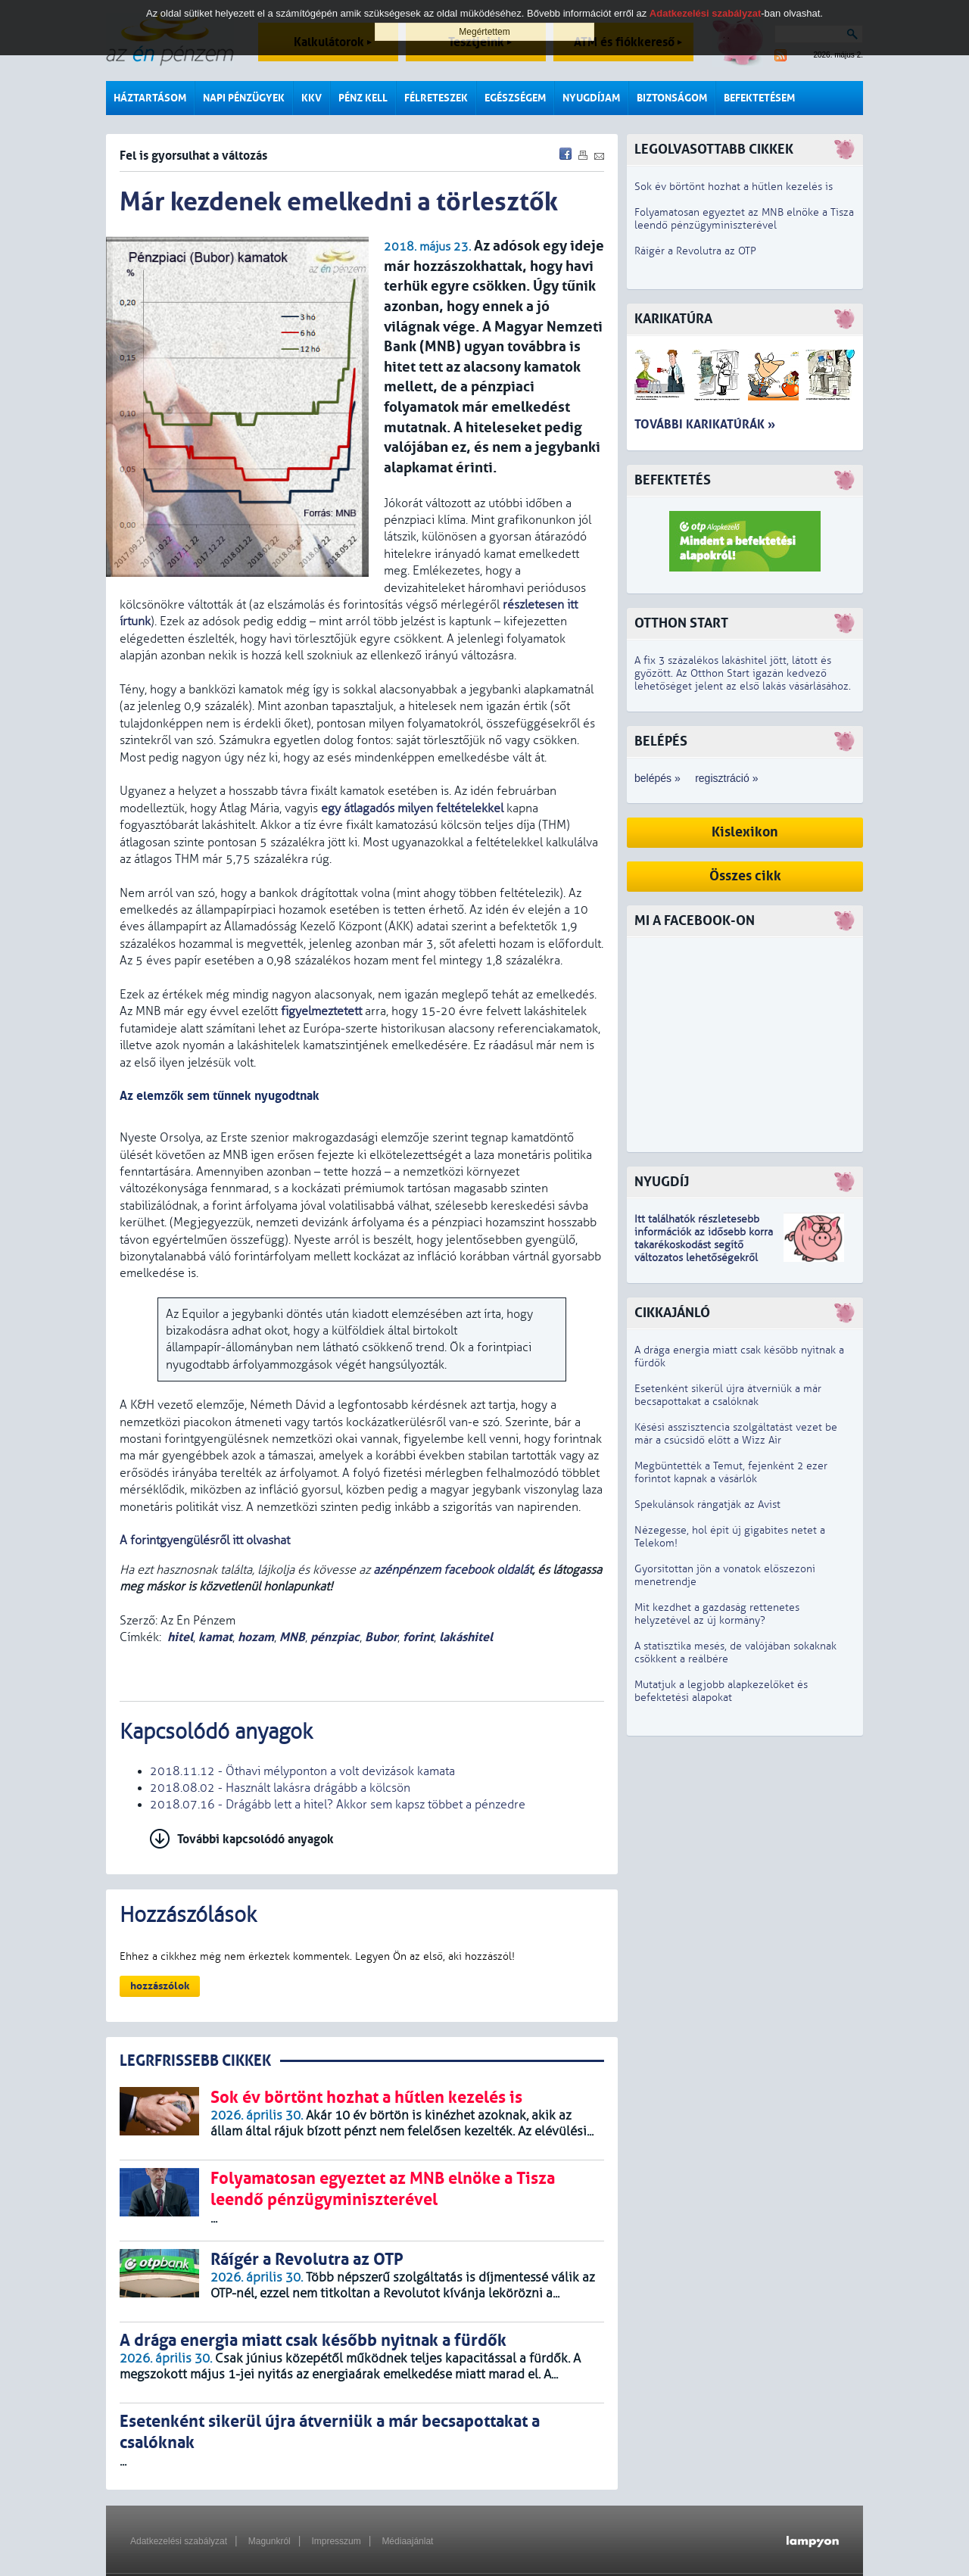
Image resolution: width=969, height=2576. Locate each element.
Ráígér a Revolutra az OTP (695, 251)
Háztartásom (150, 98)
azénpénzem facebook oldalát (452, 1570)
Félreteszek (436, 98)
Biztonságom (672, 98)
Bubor (381, 1637)
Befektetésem (759, 98)
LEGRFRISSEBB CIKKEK (195, 2061)
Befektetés (672, 480)
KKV (311, 98)
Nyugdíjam (591, 98)
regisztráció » (726, 778)
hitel (180, 1637)
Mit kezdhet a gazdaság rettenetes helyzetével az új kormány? (716, 1614)
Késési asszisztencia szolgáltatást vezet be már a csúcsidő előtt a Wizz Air (735, 1434)
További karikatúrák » (704, 424)
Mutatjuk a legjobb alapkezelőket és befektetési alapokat (721, 1691)
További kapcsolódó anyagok (255, 1839)
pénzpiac (335, 1637)
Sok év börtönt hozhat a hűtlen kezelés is (733, 186)
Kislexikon (745, 832)
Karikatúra (673, 319)
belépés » (657, 778)
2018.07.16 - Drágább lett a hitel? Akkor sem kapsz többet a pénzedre (337, 1804)
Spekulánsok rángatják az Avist (707, 1504)
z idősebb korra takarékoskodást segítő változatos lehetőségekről (703, 1245)
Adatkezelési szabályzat (178, 2541)
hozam (256, 1637)
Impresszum (335, 2541)
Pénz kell (363, 98)
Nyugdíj (661, 1182)
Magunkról (269, 2541)
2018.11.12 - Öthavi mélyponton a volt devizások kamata (302, 1771)
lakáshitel (466, 1637)
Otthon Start (681, 623)
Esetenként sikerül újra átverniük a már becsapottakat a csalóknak (727, 1395)
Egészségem (515, 98)
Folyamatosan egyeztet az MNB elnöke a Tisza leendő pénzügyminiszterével (744, 219)
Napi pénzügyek (244, 98)
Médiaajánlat (407, 2541)
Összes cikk (745, 876)
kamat (215, 1637)
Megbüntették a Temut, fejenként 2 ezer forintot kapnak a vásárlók (730, 1472)
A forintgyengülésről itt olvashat (205, 1540)
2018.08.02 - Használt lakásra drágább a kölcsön (280, 1788)
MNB (292, 1637)
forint (418, 1637)
